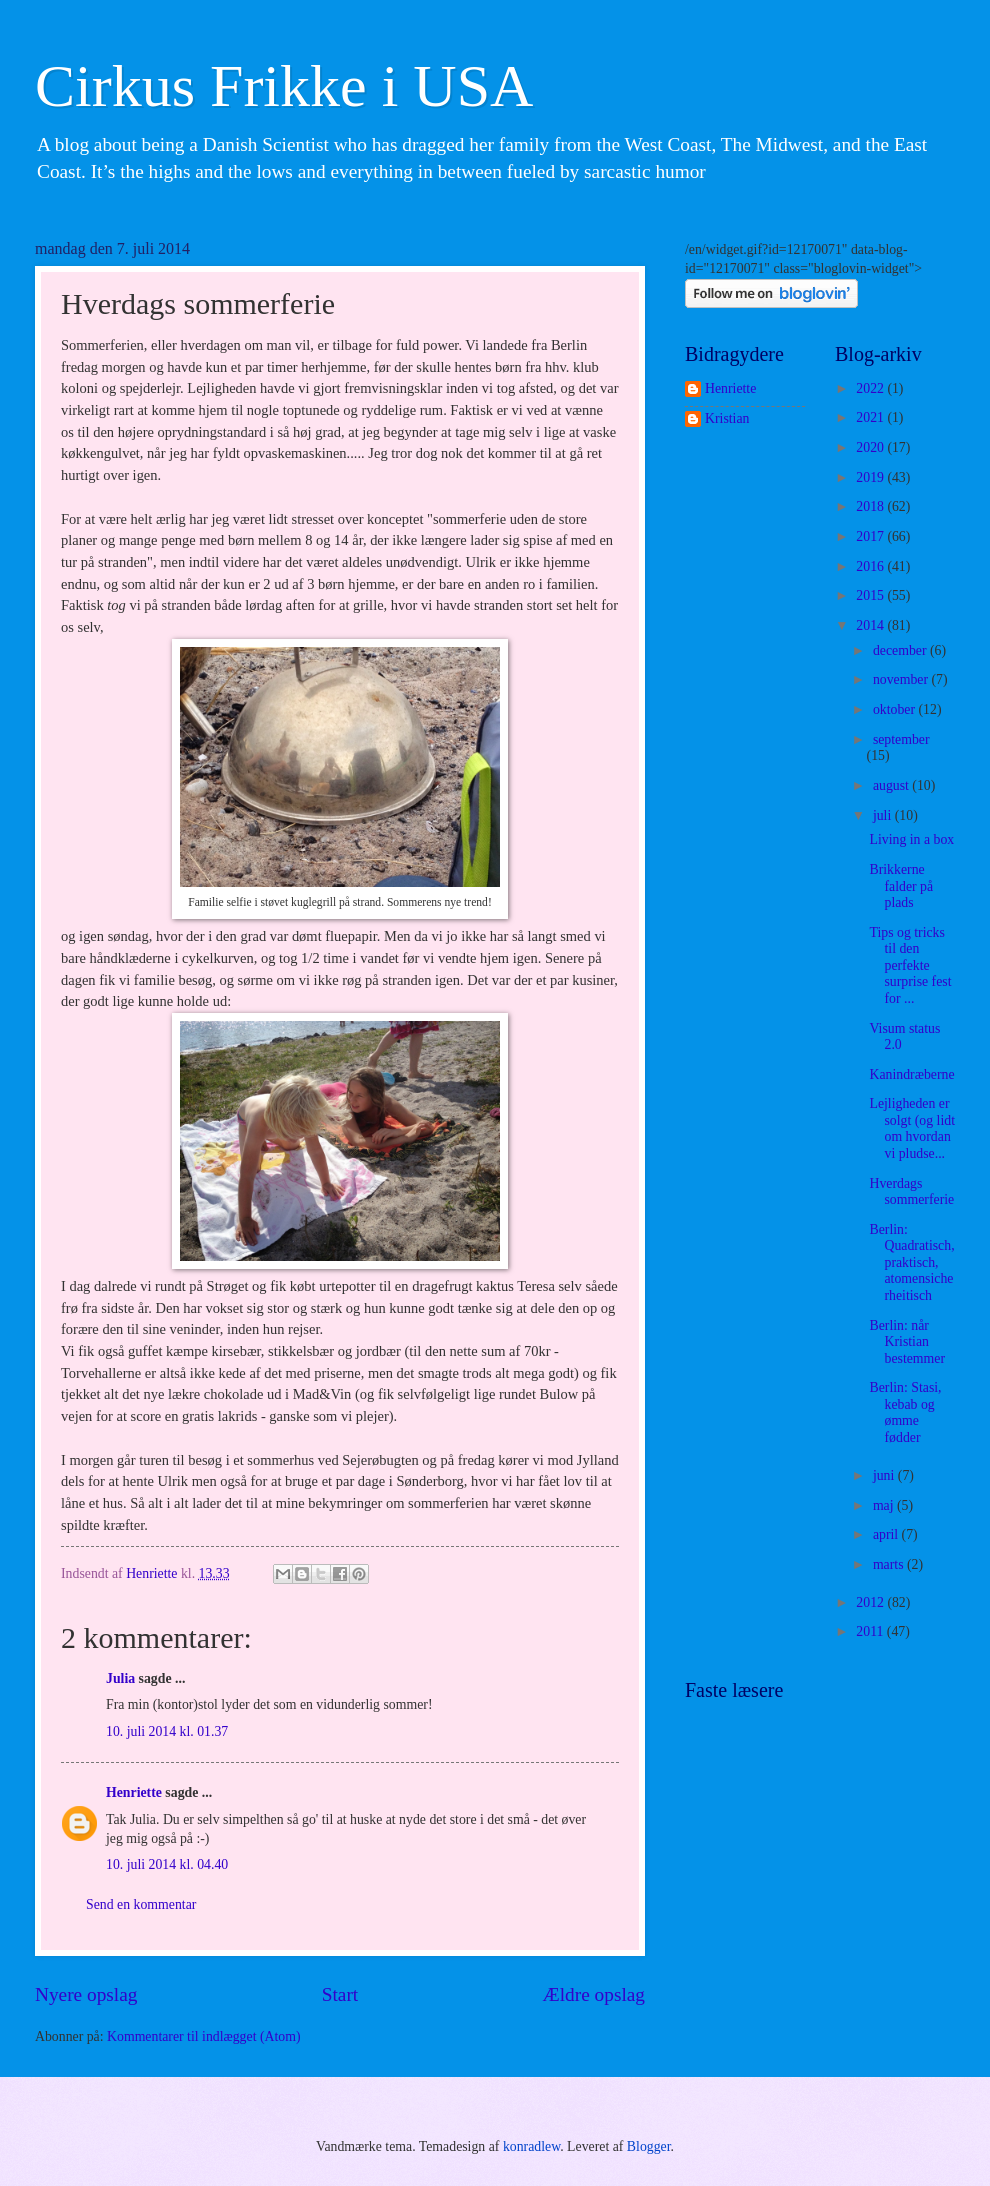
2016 (871, 566)
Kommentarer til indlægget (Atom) (204, 2036)
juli (884, 815)
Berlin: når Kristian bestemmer (907, 1342)
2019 (871, 477)
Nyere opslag (86, 1994)
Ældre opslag (594, 1994)
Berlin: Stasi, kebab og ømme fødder (905, 1412)
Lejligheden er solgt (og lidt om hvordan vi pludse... (912, 1128)
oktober (896, 709)
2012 (871, 1602)
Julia (120, 1678)
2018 (871, 506)
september (901, 739)
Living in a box (911, 839)
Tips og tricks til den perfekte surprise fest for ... (910, 965)
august (892, 785)
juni (885, 1475)
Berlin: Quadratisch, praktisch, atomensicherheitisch (911, 1262)
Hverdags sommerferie (911, 1192)
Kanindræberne (911, 1074)
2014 (871, 625)
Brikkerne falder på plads (901, 886)
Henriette (134, 1792)
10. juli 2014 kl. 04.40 (167, 1864)
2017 (871, 536)
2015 (871, 595)
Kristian (727, 418)
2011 (871, 1631)
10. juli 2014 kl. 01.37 (167, 1731)
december (901, 650)
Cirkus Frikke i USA (284, 86)
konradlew (531, 2146)
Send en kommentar (141, 1904)
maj (885, 1505)
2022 (871, 388)
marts (890, 1564)
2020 (871, 447)
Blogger (649, 2146)
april (887, 1534)
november (902, 679)
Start (340, 1994)
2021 (871, 417)
